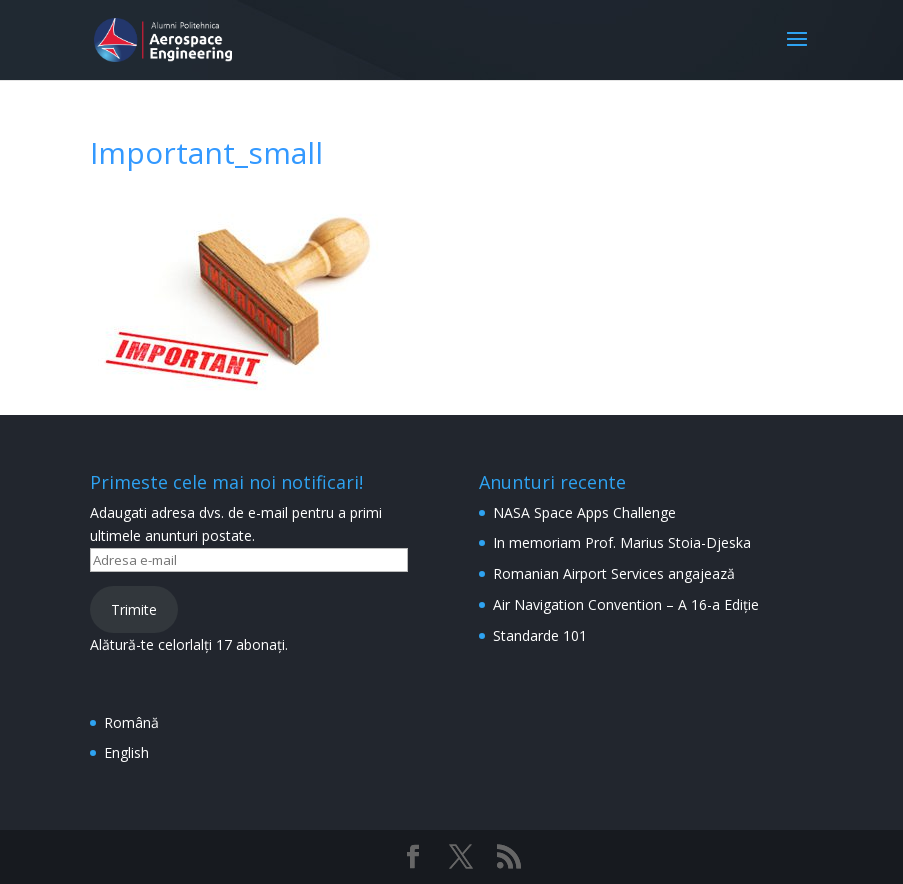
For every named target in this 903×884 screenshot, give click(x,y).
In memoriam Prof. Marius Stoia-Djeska (622, 542)
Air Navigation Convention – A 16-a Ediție (626, 604)
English (126, 752)
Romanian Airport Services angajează (614, 573)
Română (131, 722)
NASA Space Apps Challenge (584, 512)
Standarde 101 (540, 635)
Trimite (134, 609)
